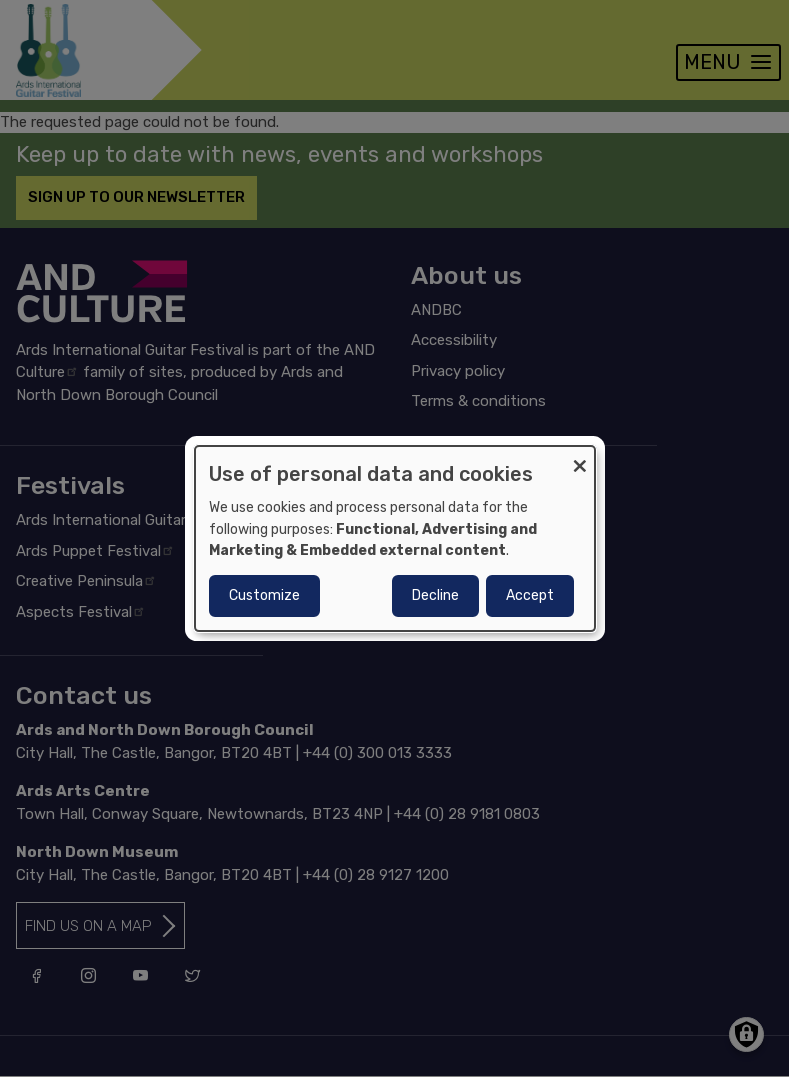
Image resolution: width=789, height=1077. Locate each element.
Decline (435, 595)
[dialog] (395, 539)
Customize (264, 595)
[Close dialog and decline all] (580, 458)
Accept (530, 595)
